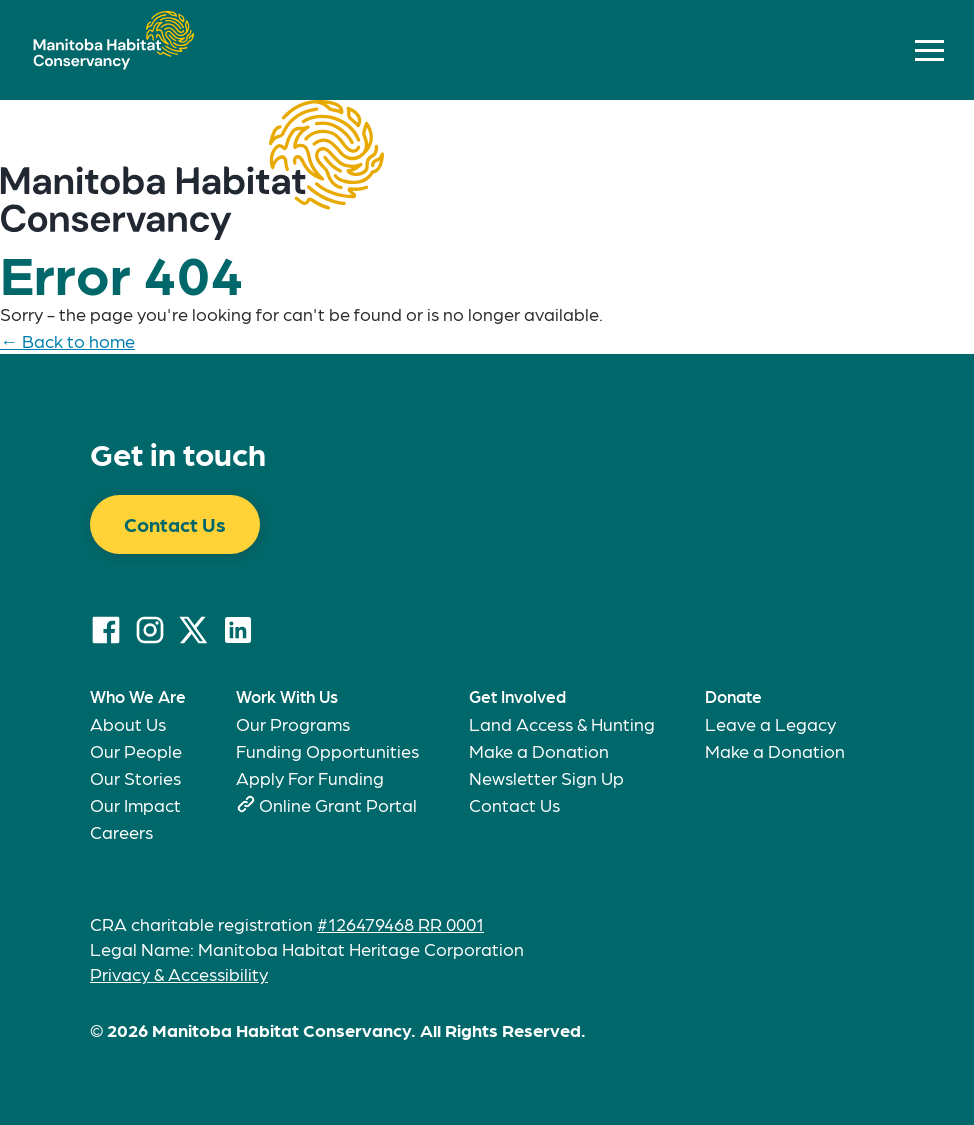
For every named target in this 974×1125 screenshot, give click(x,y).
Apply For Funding (310, 777)
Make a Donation (539, 750)
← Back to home (67, 340)
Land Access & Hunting (562, 723)
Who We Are (138, 696)
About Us (128, 723)
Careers (121, 831)
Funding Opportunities (327, 750)
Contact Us (175, 524)
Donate (733, 696)
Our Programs (293, 723)
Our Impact (135, 804)
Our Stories (135, 777)
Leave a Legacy (770, 723)
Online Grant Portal (338, 804)
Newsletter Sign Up (546, 777)
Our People (136, 750)
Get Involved (517, 696)
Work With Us (287, 696)
